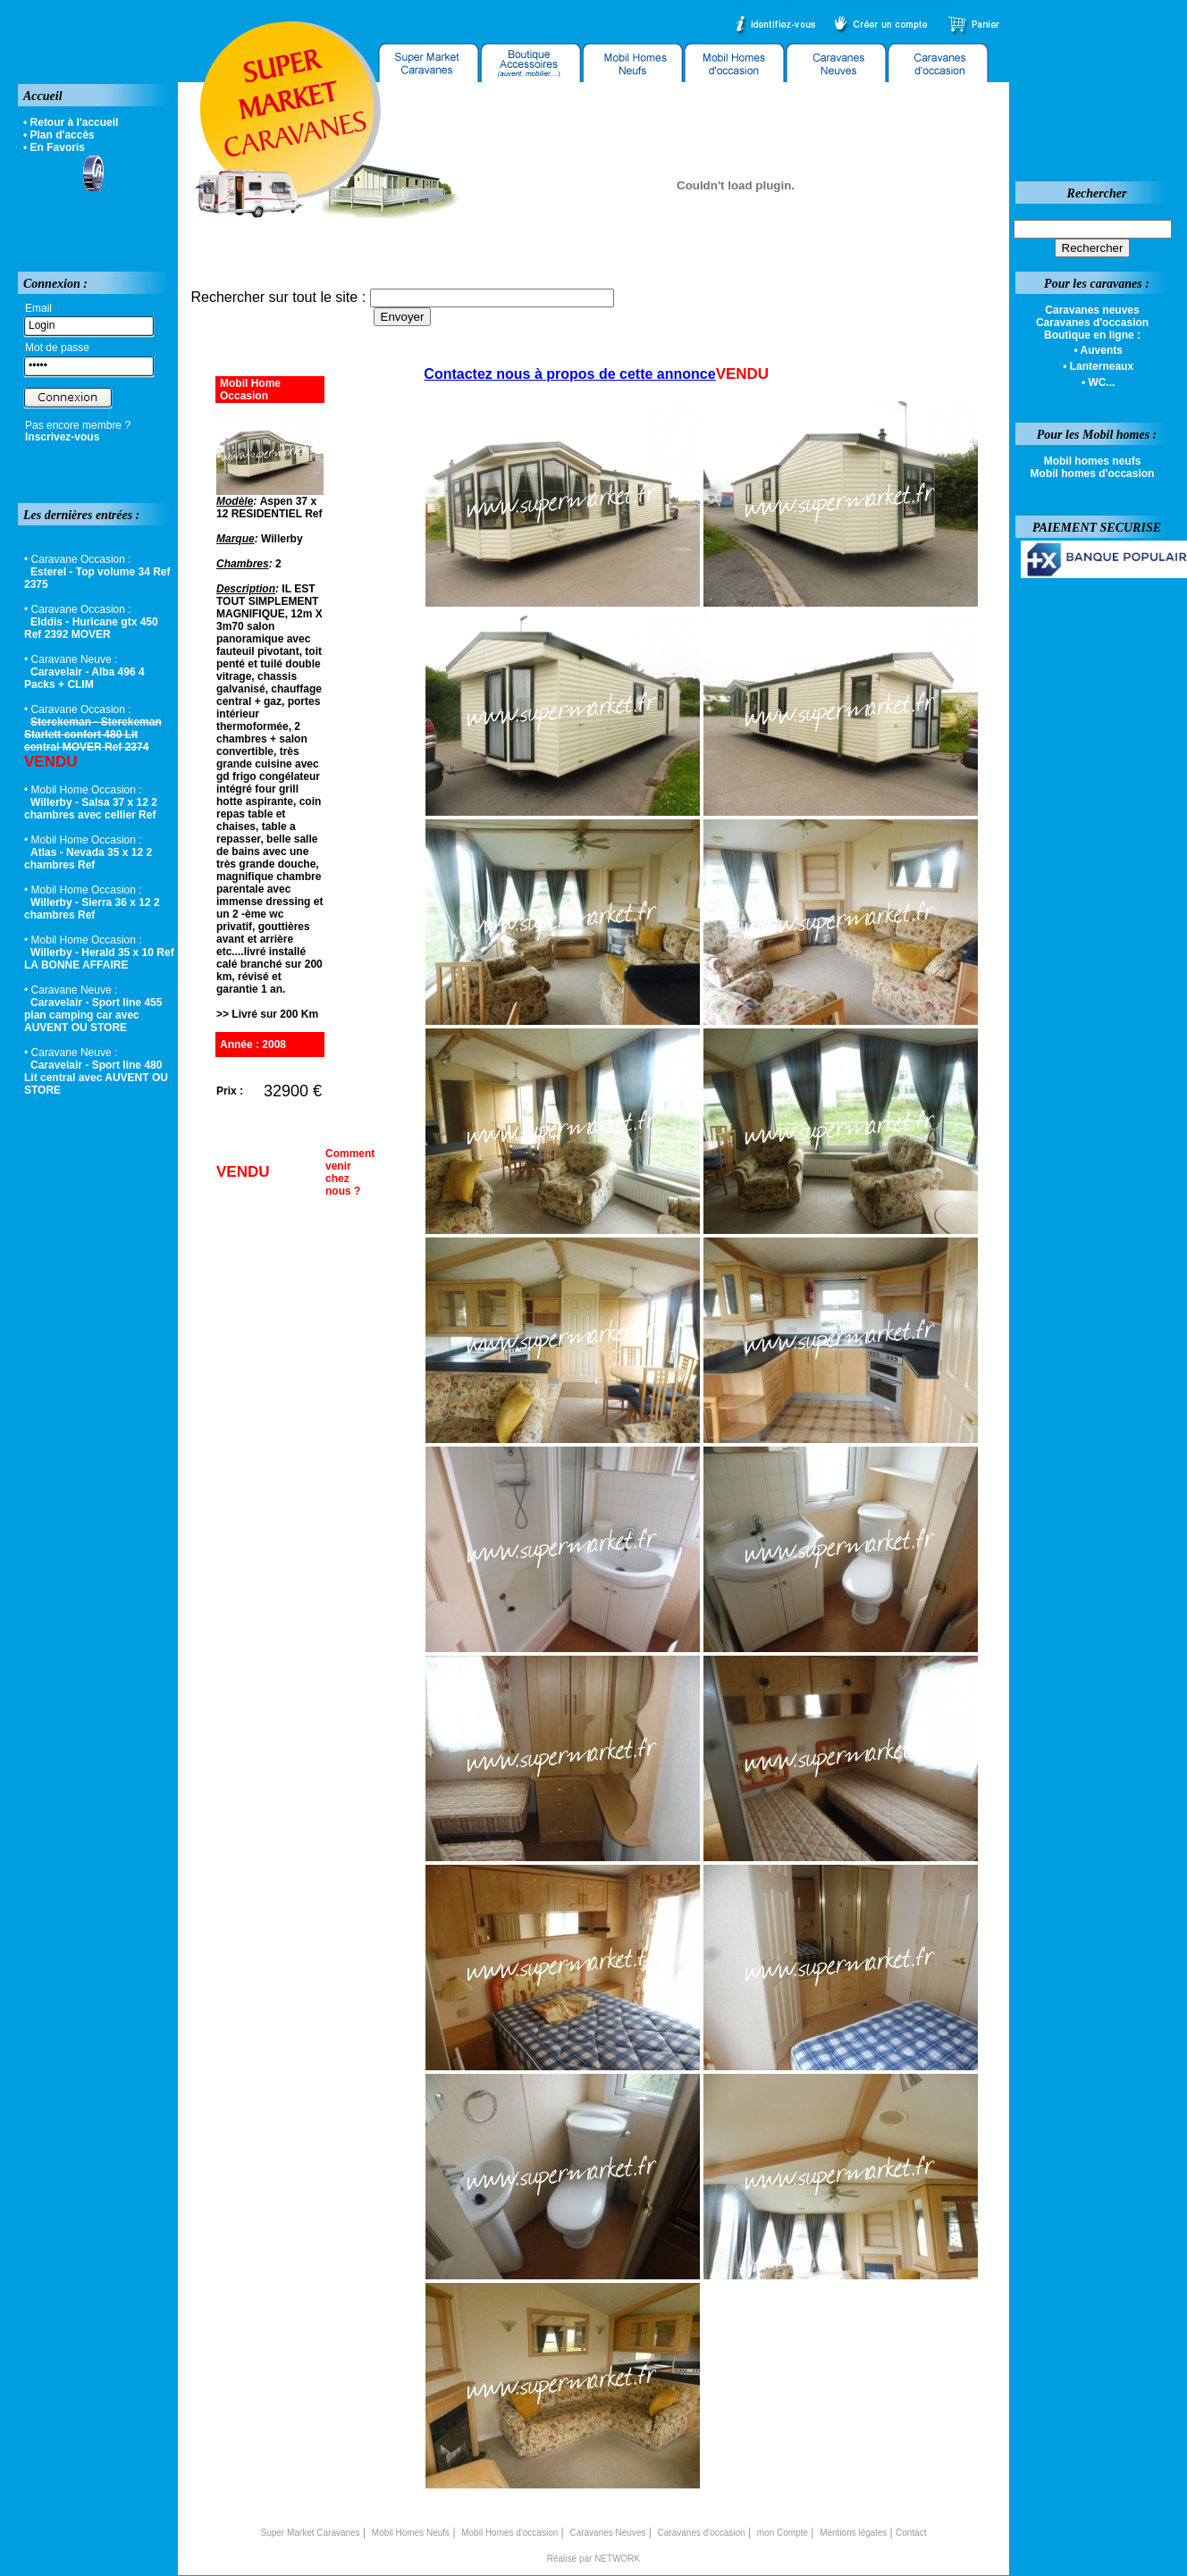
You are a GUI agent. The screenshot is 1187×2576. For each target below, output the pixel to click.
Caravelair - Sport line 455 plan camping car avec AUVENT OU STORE (93, 1015)
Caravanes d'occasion (701, 2533)
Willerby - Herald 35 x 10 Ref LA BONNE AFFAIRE (99, 958)
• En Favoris (54, 147)
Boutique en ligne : (1092, 335)
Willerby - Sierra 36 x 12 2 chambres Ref (92, 908)
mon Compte (782, 2533)
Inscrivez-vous (62, 437)
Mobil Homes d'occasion (509, 2533)
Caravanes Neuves (607, 2533)
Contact (911, 2533)
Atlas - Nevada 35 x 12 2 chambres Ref (88, 858)
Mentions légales (853, 2533)
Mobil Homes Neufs (411, 2533)
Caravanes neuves (1092, 310)
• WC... (1098, 382)
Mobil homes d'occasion (1093, 473)
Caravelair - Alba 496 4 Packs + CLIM (84, 678)
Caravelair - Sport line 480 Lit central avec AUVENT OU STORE (96, 1077)
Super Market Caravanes (310, 2533)
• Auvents (1097, 350)
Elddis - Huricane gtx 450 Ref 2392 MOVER (91, 628)
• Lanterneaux (1098, 366)
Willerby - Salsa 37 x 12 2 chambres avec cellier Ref (90, 808)
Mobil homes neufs (1092, 461)
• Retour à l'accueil (70, 122)
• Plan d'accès (59, 135)
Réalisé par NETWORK (593, 2558)
